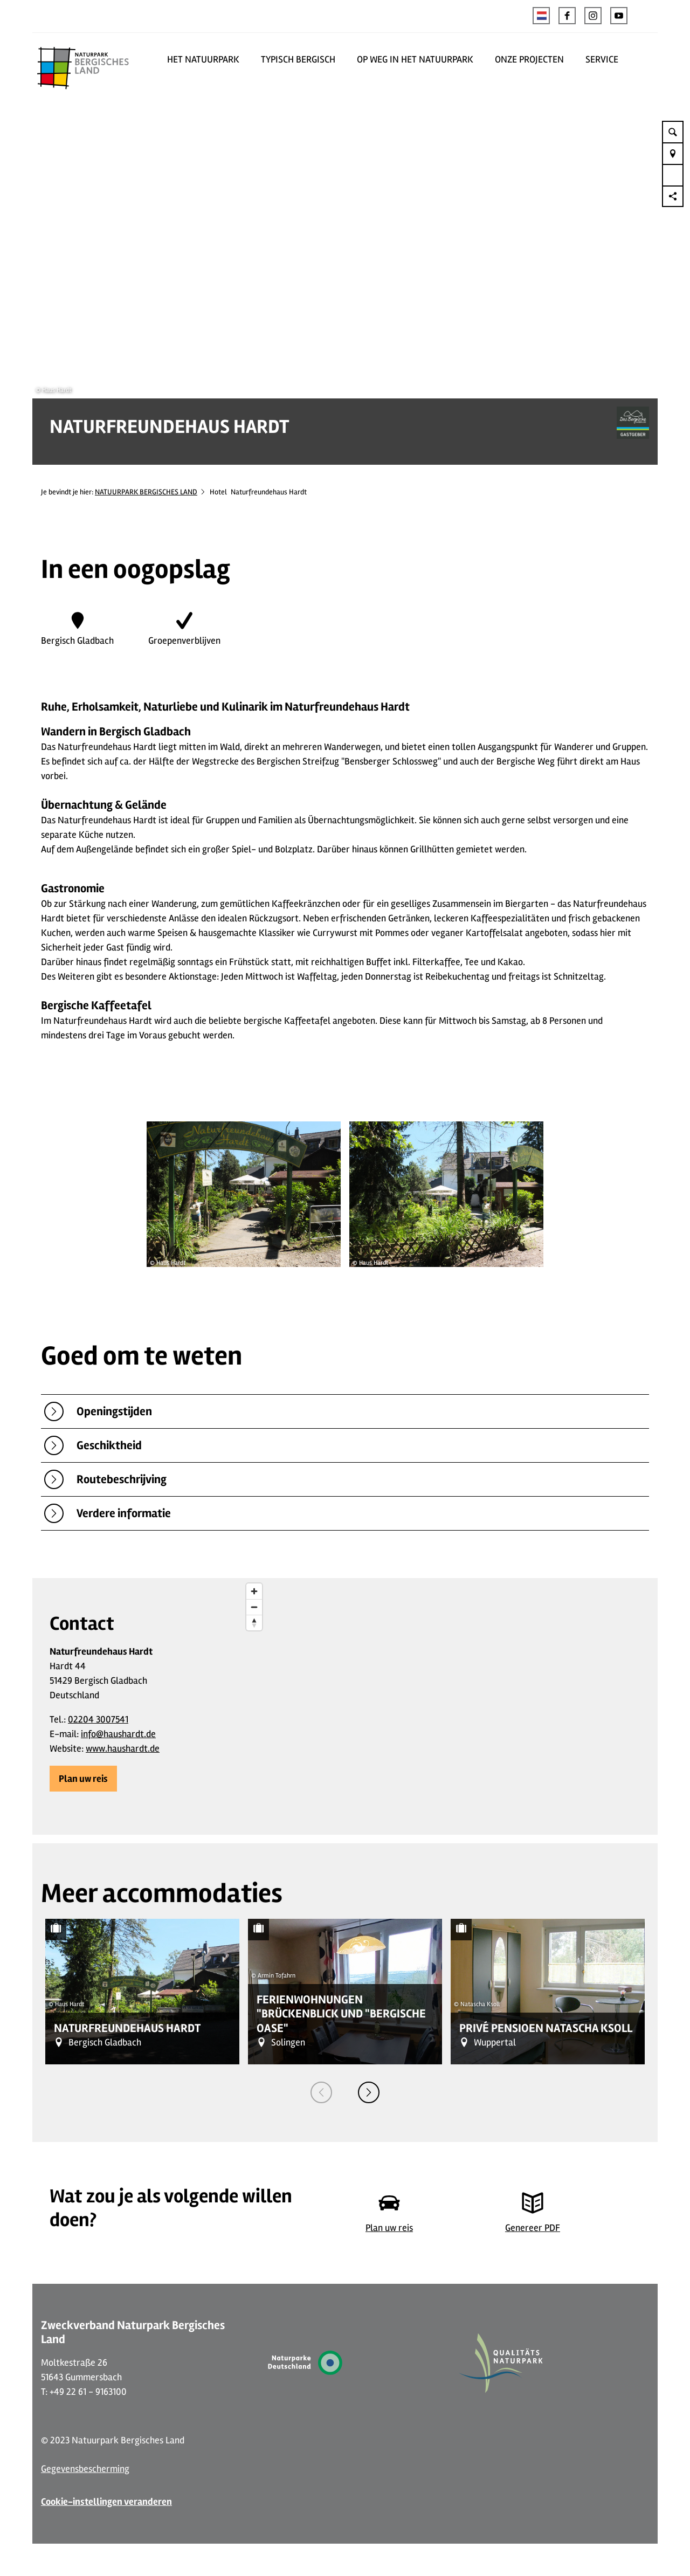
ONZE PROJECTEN (529, 59)
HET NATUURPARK (203, 59)
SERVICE (601, 59)
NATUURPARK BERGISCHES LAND (146, 492)
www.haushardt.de (123, 1748)
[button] (567, 15)
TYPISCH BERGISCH (298, 59)
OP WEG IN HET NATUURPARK (415, 59)
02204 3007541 (98, 1719)
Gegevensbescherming (85, 2469)
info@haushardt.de (118, 1734)
